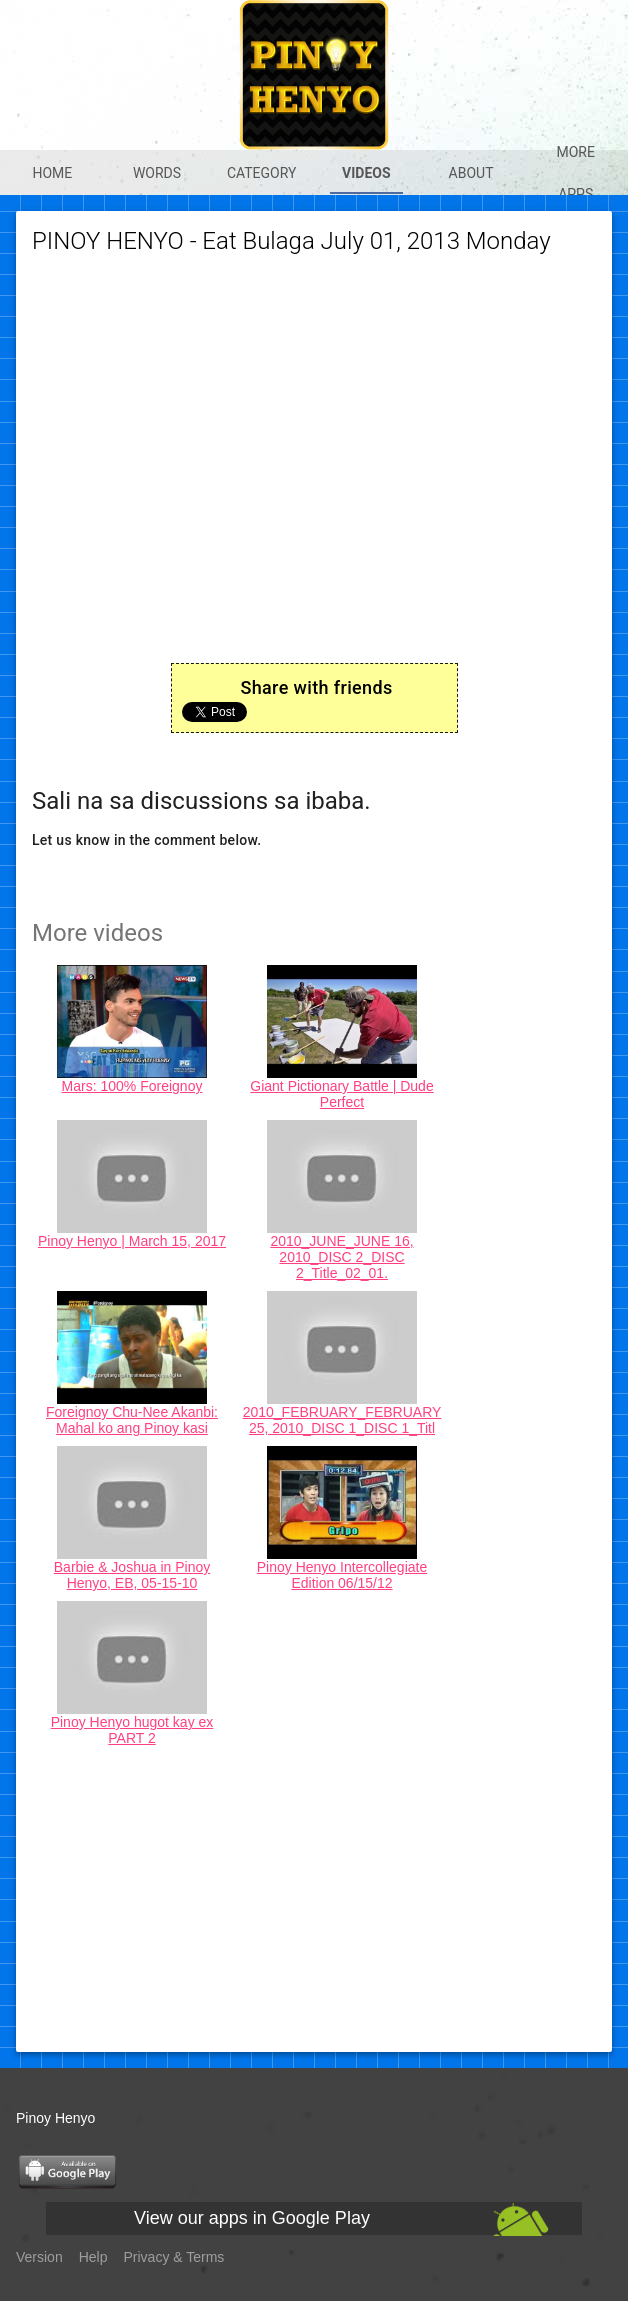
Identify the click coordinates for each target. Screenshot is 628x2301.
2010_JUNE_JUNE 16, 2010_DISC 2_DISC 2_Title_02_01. (341, 1257)
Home (52, 173)
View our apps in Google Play (252, 2218)
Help (93, 2257)
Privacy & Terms (174, 2257)
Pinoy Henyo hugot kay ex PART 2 (132, 1730)
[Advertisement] (314, 1896)
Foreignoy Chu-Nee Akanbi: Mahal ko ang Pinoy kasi (132, 1420)
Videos (366, 173)
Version (39, 2257)
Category (262, 173)
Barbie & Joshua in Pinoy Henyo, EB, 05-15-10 (132, 1575)
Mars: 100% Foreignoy (132, 1086)
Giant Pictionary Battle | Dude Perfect (341, 1094)
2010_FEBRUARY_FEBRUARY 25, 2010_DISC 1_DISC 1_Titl (342, 1420)
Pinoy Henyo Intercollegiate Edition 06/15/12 (342, 1575)
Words (157, 173)
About (471, 173)
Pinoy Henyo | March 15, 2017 (132, 1241)
